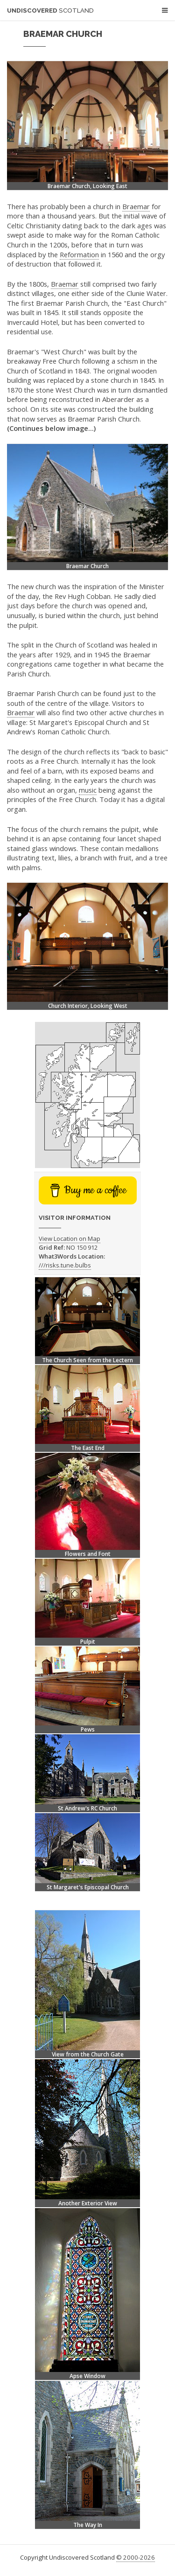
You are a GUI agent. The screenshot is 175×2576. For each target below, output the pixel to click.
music (88, 790)
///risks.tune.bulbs (65, 1265)
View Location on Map (69, 1238)
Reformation (79, 254)
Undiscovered (50, 10)
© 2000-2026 (135, 2557)
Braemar (136, 206)
